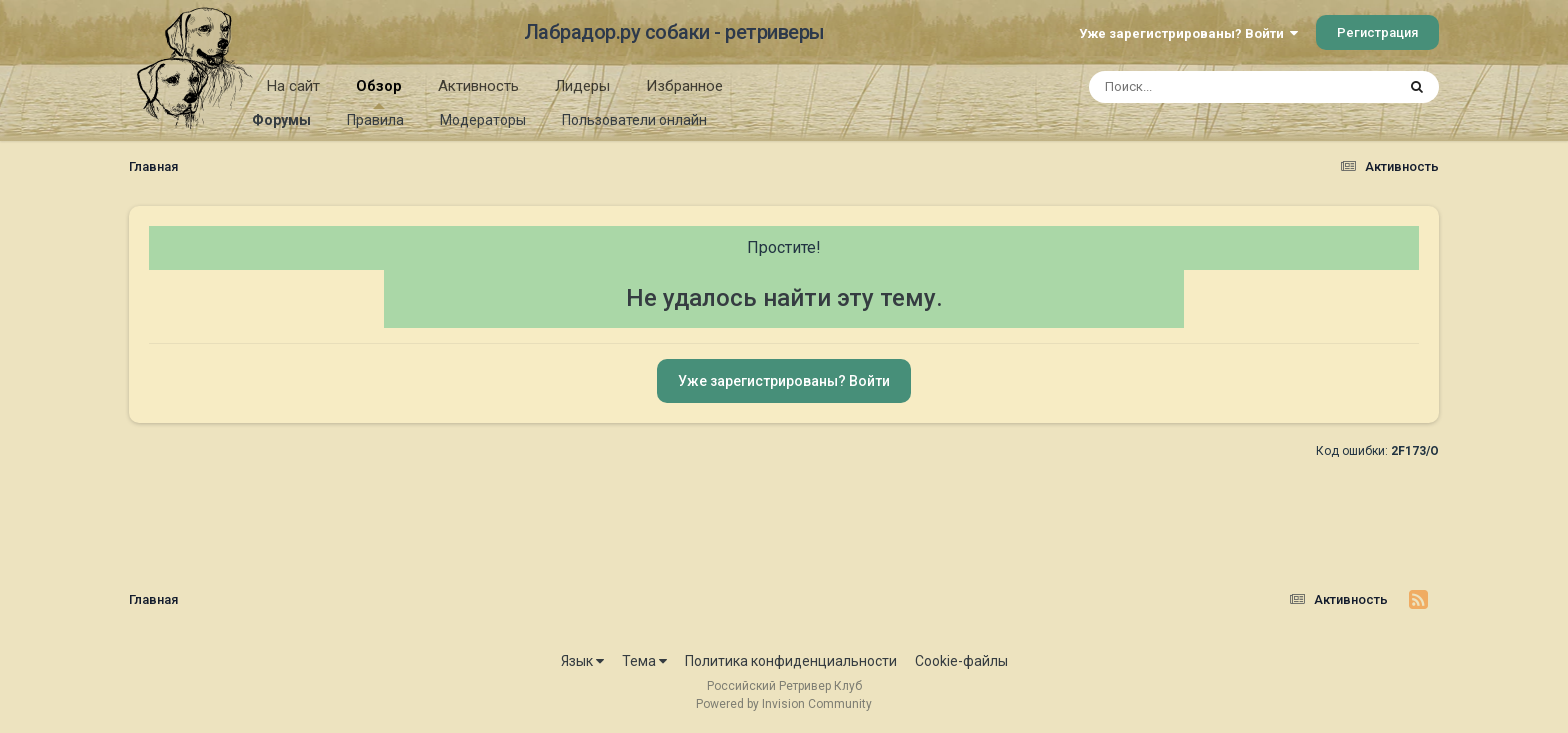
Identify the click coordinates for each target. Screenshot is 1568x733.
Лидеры (582, 86)
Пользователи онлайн (634, 120)
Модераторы (483, 120)
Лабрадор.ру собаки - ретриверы (674, 32)
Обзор (379, 93)
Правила (375, 120)
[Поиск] (1204, 87)
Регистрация (1377, 32)
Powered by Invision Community (784, 704)
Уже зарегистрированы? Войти (1188, 33)
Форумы (281, 120)
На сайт (293, 86)
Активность (478, 86)
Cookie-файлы (961, 661)
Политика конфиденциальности (791, 661)
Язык (582, 661)
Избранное (684, 86)
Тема (644, 661)
